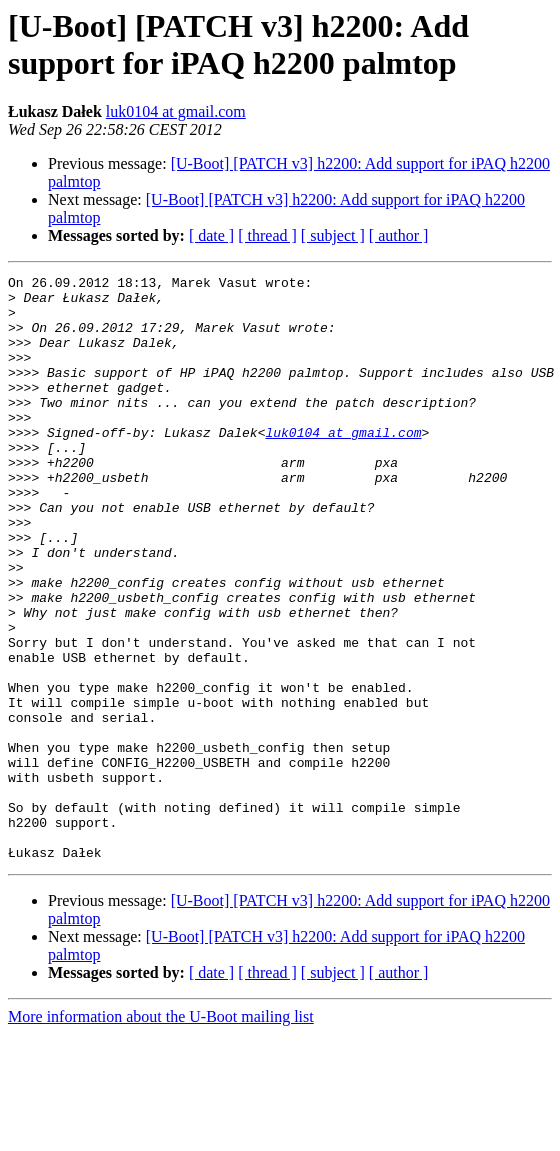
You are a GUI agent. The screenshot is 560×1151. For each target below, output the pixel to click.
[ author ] (399, 235)
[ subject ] (333, 235)
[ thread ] (267, 235)
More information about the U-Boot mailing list (161, 1133)
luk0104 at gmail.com (176, 111)
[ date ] (211, 235)
